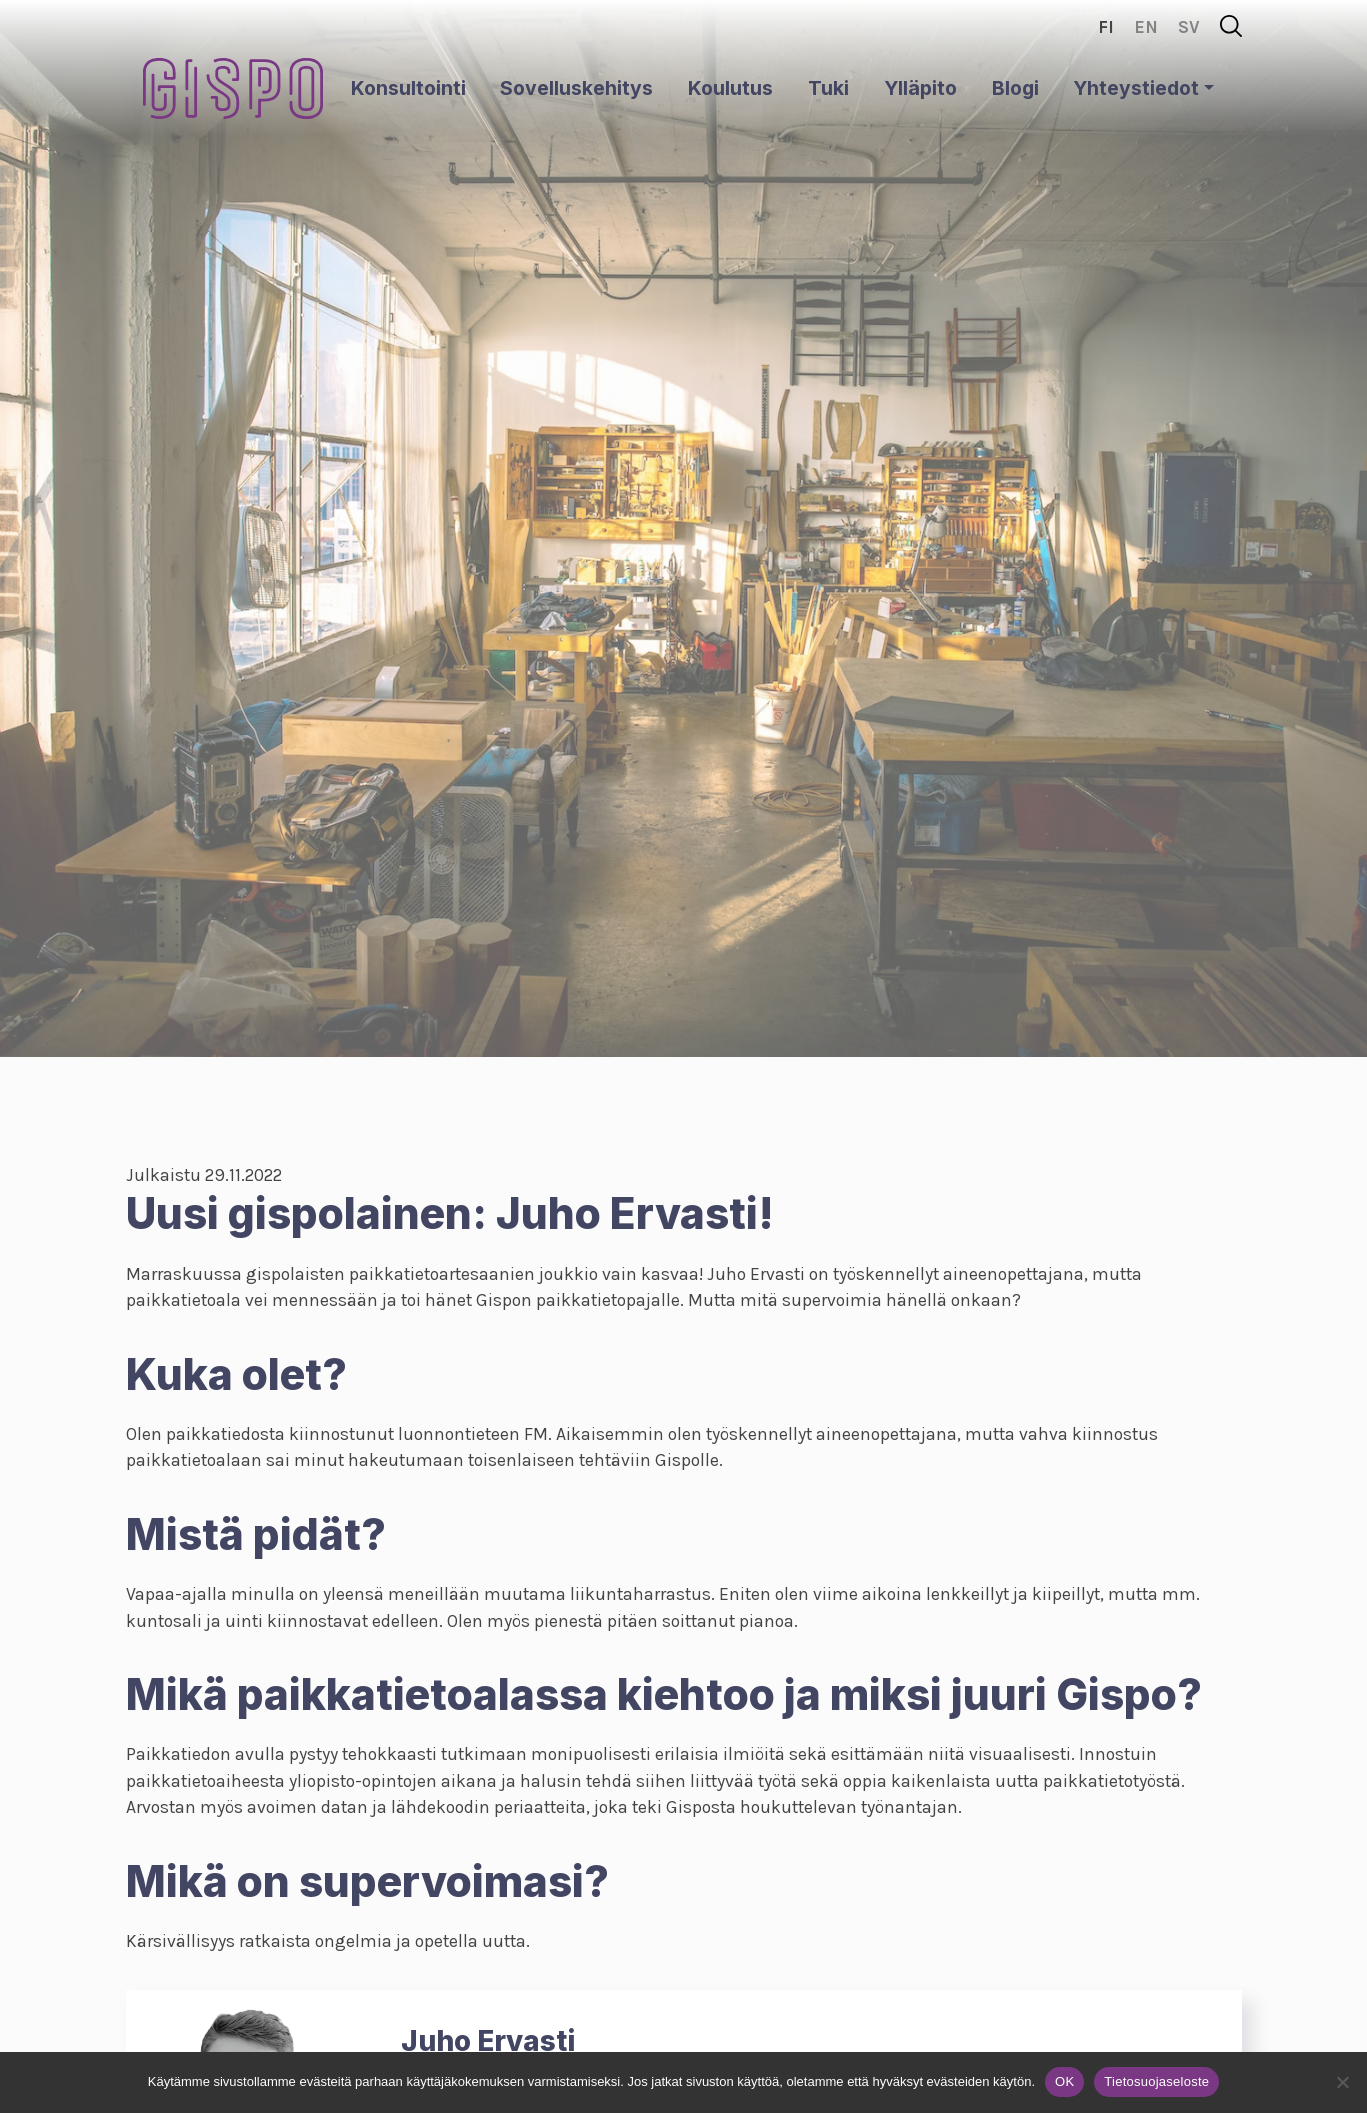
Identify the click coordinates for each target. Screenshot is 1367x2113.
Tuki (828, 88)
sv (1189, 27)
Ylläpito (920, 88)
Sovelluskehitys (576, 88)
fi (1106, 27)
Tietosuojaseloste (1156, 2081)
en (1146, 27)
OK (1064, 2081)
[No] (1342, 2082)
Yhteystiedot (1136, 88)
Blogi (1015, 88)
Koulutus (730, 88)
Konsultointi (408, 88)
